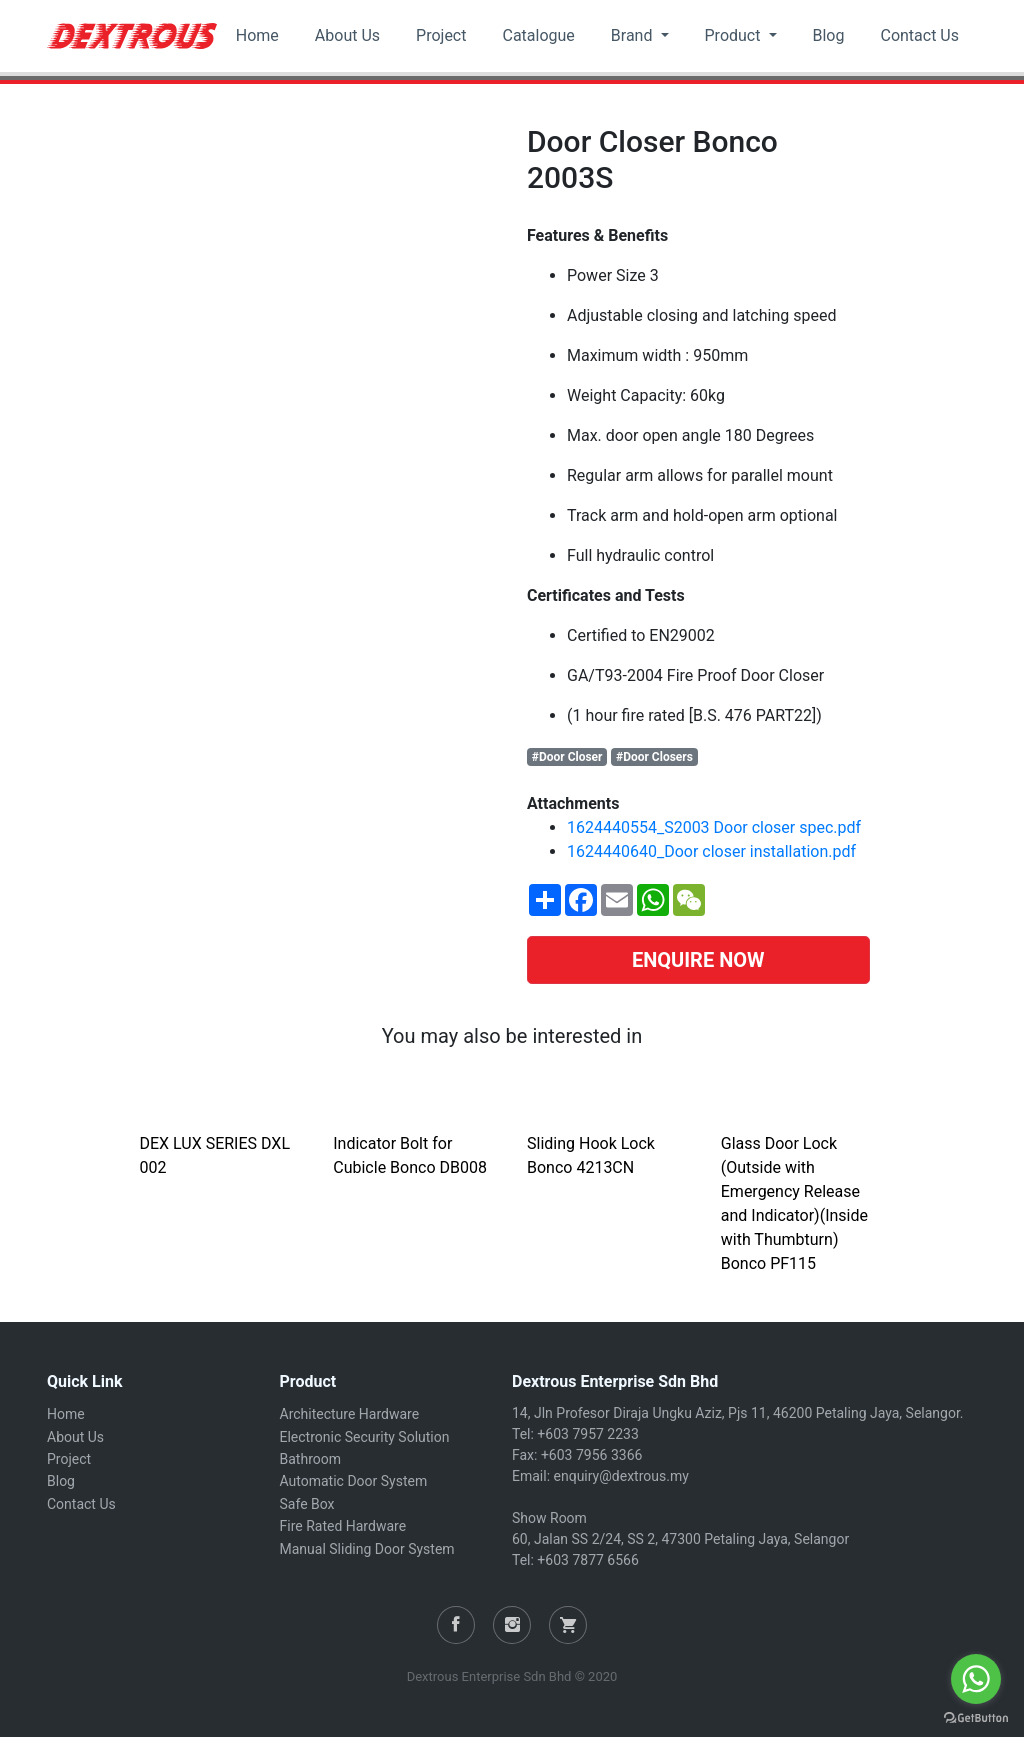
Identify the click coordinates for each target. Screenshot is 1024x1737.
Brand (634, 35)
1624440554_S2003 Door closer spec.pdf (714, 827)
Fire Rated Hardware (343, 1526)
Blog (829, 35)
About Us (347, 35)
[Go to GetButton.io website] (976, 1717)
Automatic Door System (354, 1481)
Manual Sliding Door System (367, 1549)
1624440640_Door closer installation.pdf (711, 851)
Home (257, 35)
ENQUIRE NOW (698, 960)
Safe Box (307, 1504)
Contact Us (919, 35)
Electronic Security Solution (365, 1437)
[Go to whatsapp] (976, 1679)
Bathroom (310, 1459)
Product (735, 35)
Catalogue (538, 35)
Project (441, 35)
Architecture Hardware (350, 1414)
